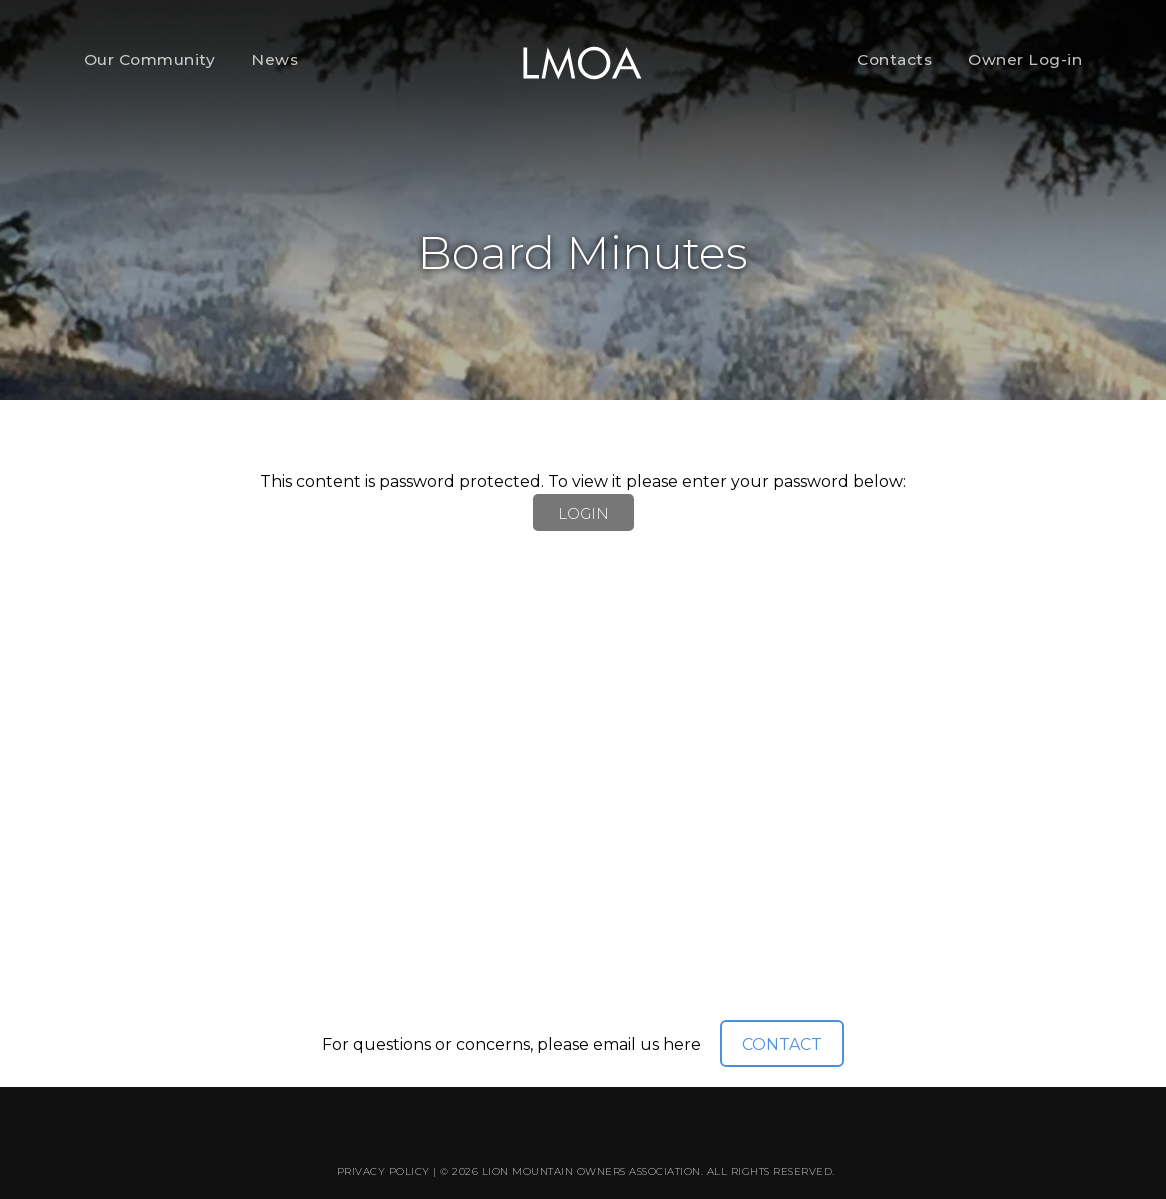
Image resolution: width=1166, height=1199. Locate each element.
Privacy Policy (383, 1171)
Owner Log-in (1025, 59)
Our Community (150, 59)
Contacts (894, 59)
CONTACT (782, 1044)
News (274, 59)
